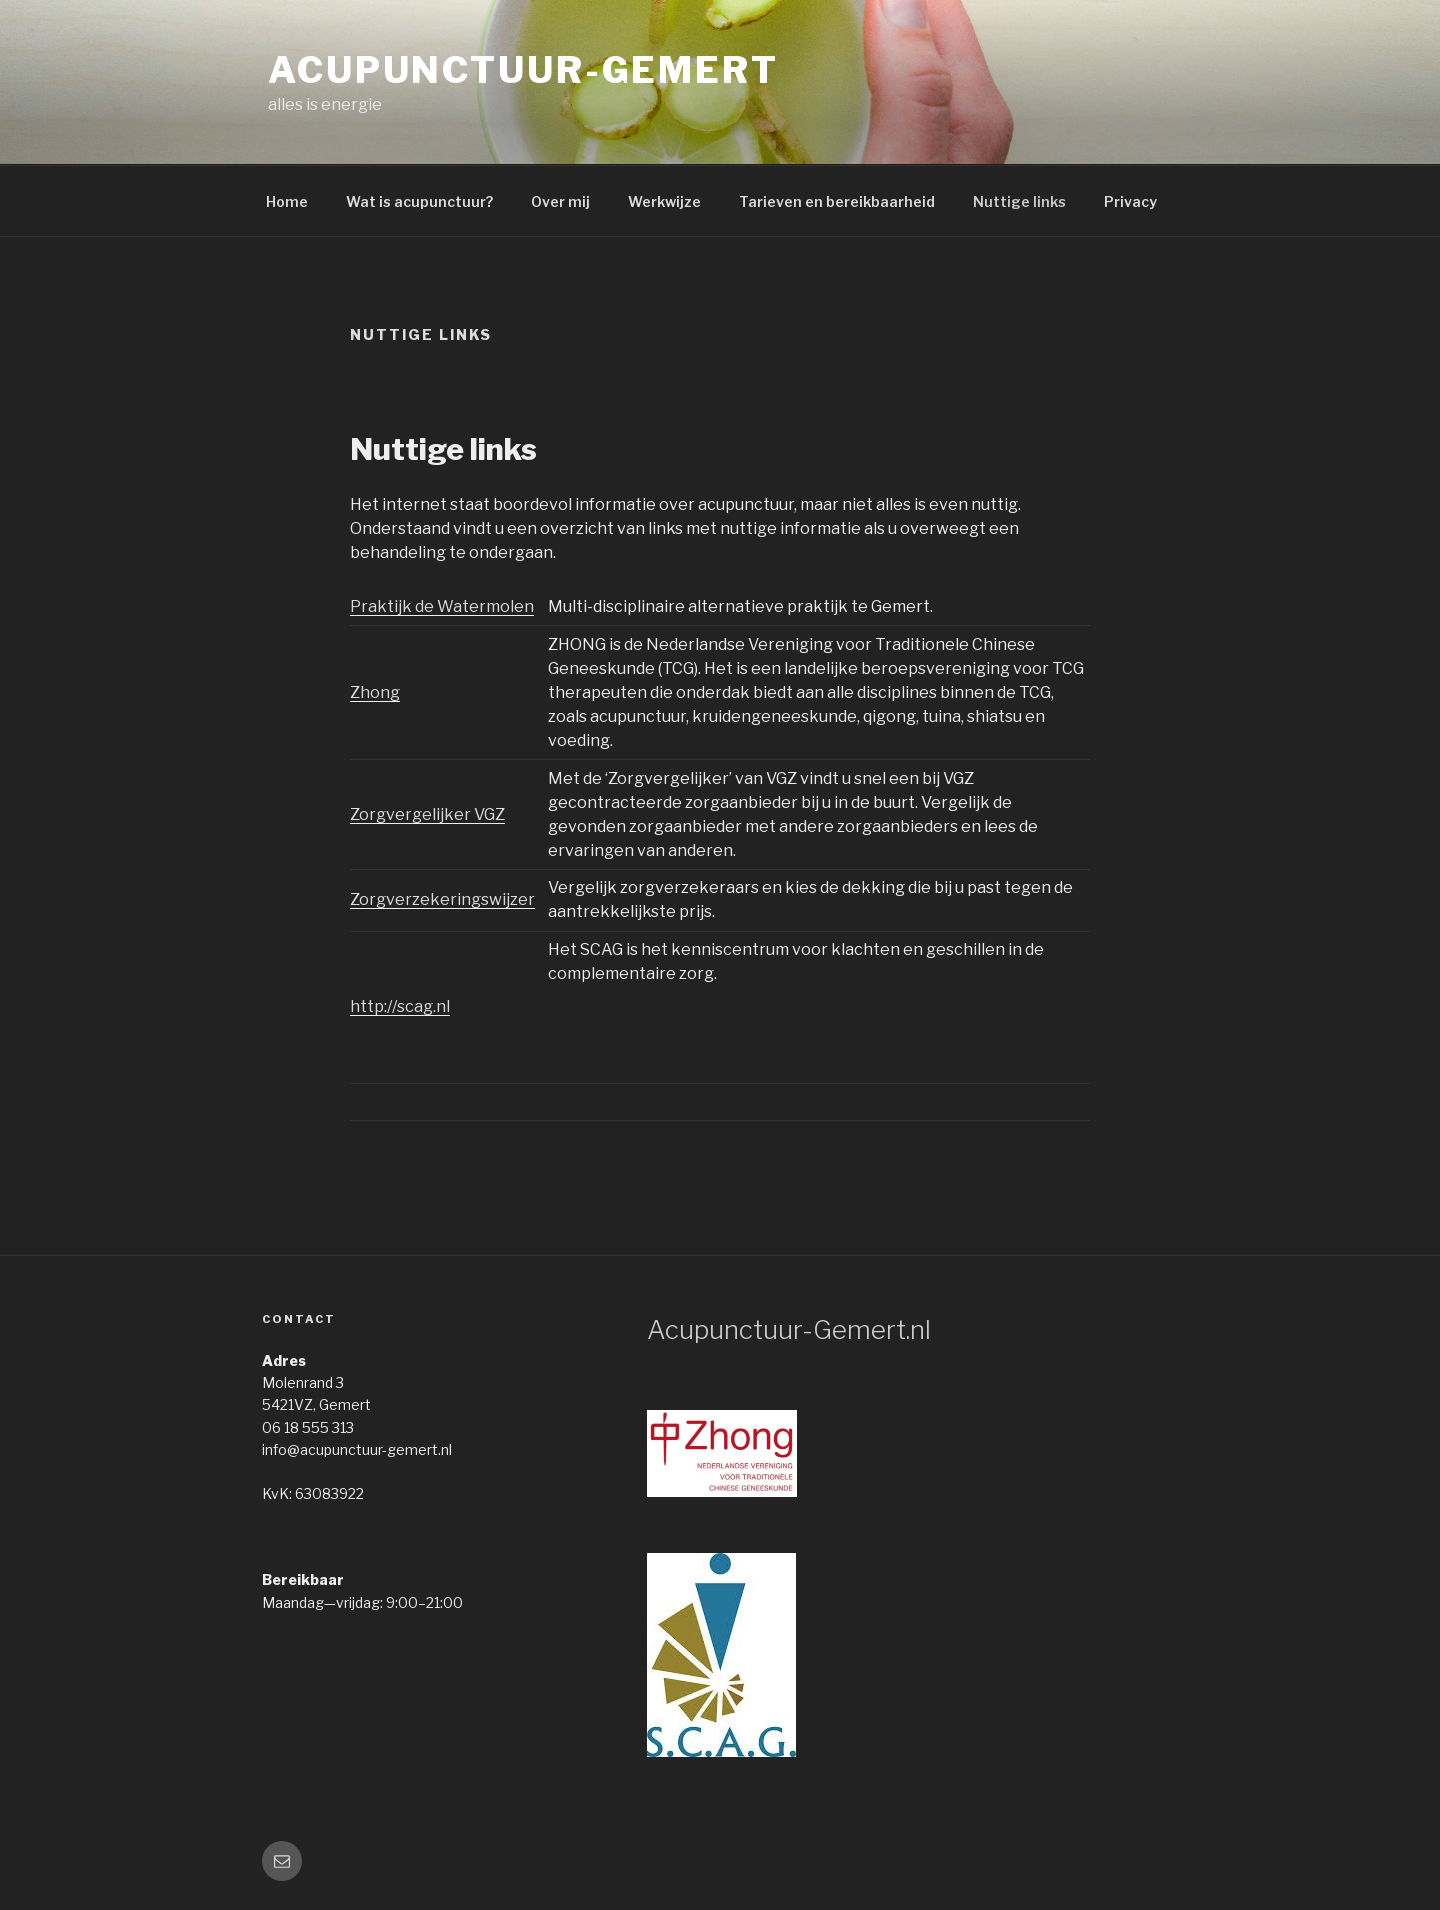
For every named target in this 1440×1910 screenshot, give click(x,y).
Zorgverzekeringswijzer (442, 899)
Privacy (1130, 201)
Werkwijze (664, 201)
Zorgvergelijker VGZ (427, 814)
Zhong (375, 692)
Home (287, 201)
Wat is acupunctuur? (419, 201)
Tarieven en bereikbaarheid (837, 201)
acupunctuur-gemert (523, 70)
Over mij (560, 201)
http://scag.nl (400, 1006)
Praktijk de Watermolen (442, 606)
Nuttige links (1019, 201)
